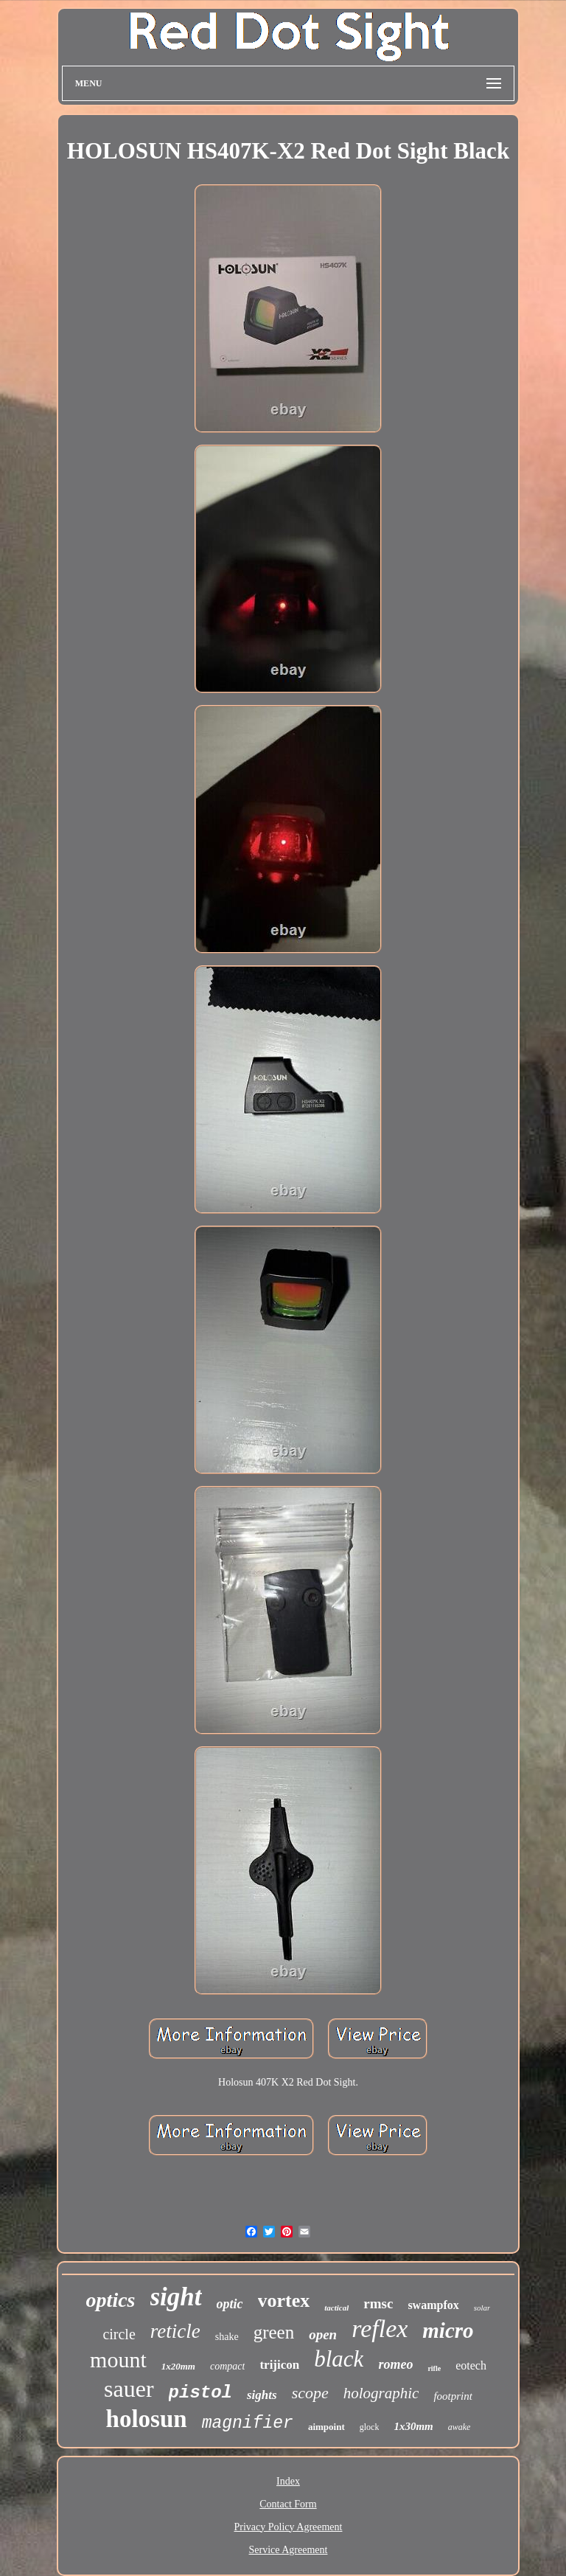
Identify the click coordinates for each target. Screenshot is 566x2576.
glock (370, 2427)
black (338, 2359)
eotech (470, 2365)
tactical (336, 2307)
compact (227, 2366)
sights (262, 2395)
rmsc (378, 2303)
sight (176, 2296)
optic (230, 2303)
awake (459, 2427)
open (323, 2334)
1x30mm (413, 2426)
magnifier (247, 2423)
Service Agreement (288, 2549)
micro (447, 2330)
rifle (434, 2368)
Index (288, 2481)
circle (118, 2334)
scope (310, 2393)
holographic (381, 2393)
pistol (200, 2393)
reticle (175, 2331)
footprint (452, 2396)
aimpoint (326, 2426)
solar (482, 2307)
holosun (146, 2419)
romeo (395, 2364)
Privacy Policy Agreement (288, 2526)
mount (118, 2359)
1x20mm (178, 2366)
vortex (284, 2300)
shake (227, 2336)
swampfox (433, 2305)
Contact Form (287, 2504)
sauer (129, 2388)
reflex (380, 2328)
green (274, 2332)
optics (111, 2299)
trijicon (279, 2365)
